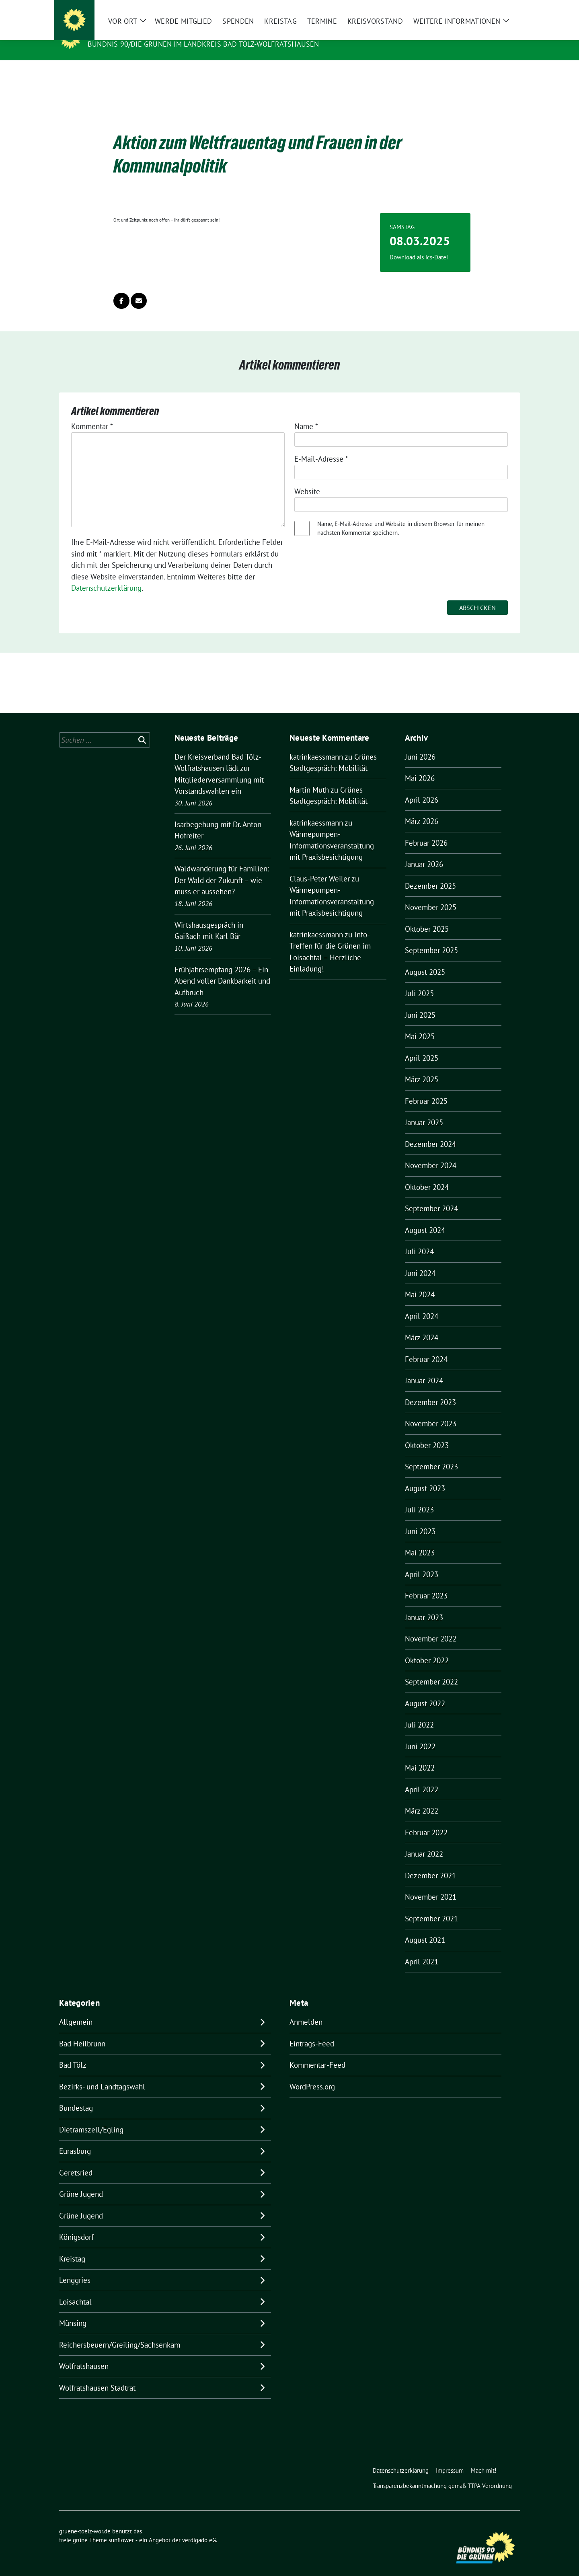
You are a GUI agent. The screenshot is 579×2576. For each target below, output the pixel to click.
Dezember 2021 (430, 1863)
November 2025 (430, 895)
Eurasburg (75, 2138)
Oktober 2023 (427, 1433)
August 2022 (425, 1691)
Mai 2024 (420, 1282)
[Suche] (494, 8)
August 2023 (425, 1476)
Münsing (72, 2310)
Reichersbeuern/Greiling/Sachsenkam (119, 2332)
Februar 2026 (426, 830)
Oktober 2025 (427, 916)
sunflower (121, 2527)
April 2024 (421, 1304)
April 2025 (421, 1045)
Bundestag (76, 2095)
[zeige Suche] (505, 8)
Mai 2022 (420, 1755)
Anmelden (306, 2009)
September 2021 (431, 1906)
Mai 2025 (420, 1024)
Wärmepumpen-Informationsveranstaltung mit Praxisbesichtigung (332, 833)
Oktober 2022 (427, 1648)
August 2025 (425, 959)
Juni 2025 (420, 1002)
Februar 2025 (426, 1088)
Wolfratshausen (84, 2353)
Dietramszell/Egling (91, 2117)
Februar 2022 (426, 1820)
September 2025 (431, 938)
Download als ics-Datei (419, 245)
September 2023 (431, 1454)
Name (306, 414)
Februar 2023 (426, 1583)
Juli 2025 (419, 981)
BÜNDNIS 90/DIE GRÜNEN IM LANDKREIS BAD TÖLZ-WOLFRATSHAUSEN (203, 44)
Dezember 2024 (430, 1131)
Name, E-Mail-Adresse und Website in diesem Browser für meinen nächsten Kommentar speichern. (401, 515)
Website (307, 479)
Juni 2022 (420, 1734)
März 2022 (421, 1798)
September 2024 (431, 1196)
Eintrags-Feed (312, 2031)
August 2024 (425, 1217)
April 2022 (421, 1777)
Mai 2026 (420, 765)
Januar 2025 (424, 1110)
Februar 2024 (426, 1347)
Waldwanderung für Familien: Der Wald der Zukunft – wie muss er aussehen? (222, 867)
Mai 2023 (420, 1540)
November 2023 (430, 1411)
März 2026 (421, 808)
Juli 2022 (419, 1712)
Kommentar (92, 414)
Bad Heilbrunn (82, 2031)
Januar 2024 (424, 1368)
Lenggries (74, 2267)
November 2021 (430, 1884)
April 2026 (421, 787)
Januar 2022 (424, 1841)
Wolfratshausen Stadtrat (97, 2375)
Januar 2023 (424, 1605)
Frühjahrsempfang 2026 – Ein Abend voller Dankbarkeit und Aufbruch (222, 968)
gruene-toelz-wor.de (134, 33)
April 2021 (421, 1949)
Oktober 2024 (427, 1174)
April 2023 (421, 1562)
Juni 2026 (420, 744)
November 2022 (430, 1626)
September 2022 (431, 1669)
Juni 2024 (420, 1260)
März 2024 (421, 1325)
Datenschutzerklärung (106, 575)
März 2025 (421, 1067)
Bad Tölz (72, 2052)
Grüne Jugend (81, 2181)
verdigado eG (199, 2527)
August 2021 (425, 1927)
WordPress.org (312, 2074)
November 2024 (430, 1153)
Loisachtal (75, 2289)
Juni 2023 (420, 1519)
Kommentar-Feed (317, 2052)
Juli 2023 (419, 1497)
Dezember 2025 (430, 873)
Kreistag (72, 2246)
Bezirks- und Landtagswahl (102, 2074)
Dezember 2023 (430, 1390)
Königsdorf (76, 2224)
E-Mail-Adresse (321, 446)
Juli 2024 (419, 1239)
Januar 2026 (424, 852)
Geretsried (75, 2160)
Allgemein (75, 2009)
